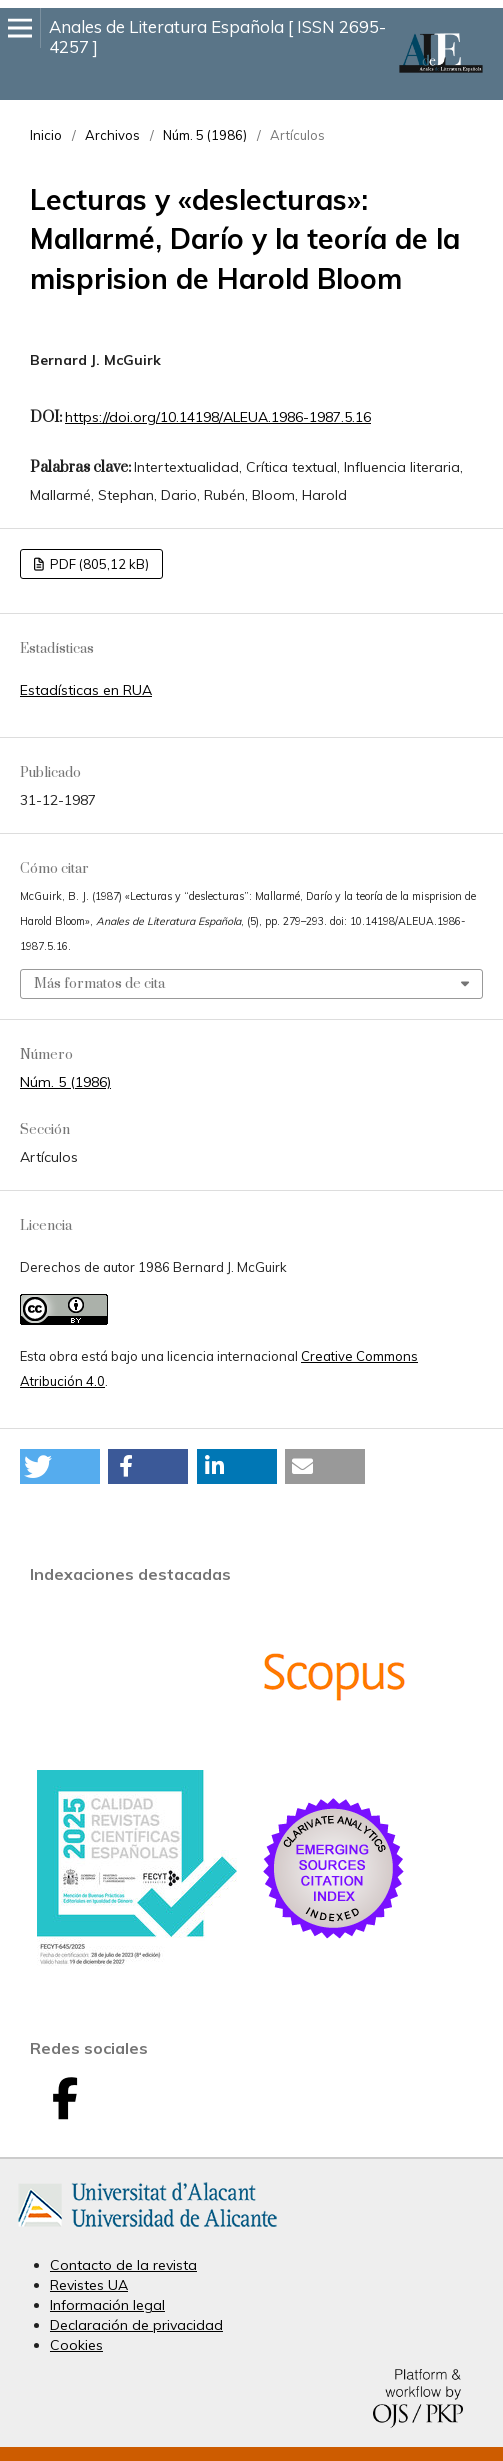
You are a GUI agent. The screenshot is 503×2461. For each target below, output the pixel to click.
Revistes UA (89, 2285)
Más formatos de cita (99, 984)
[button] (60, 1466)
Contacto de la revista (123, 2265)
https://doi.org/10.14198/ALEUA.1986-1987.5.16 (218, 417)
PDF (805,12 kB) (98, 564)
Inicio (46, 135)
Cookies (76, 2345)
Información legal (107, 2305)
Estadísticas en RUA (86, 690)
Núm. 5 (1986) (205, 135)
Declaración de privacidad (136, 2325)
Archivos (112, 135)
